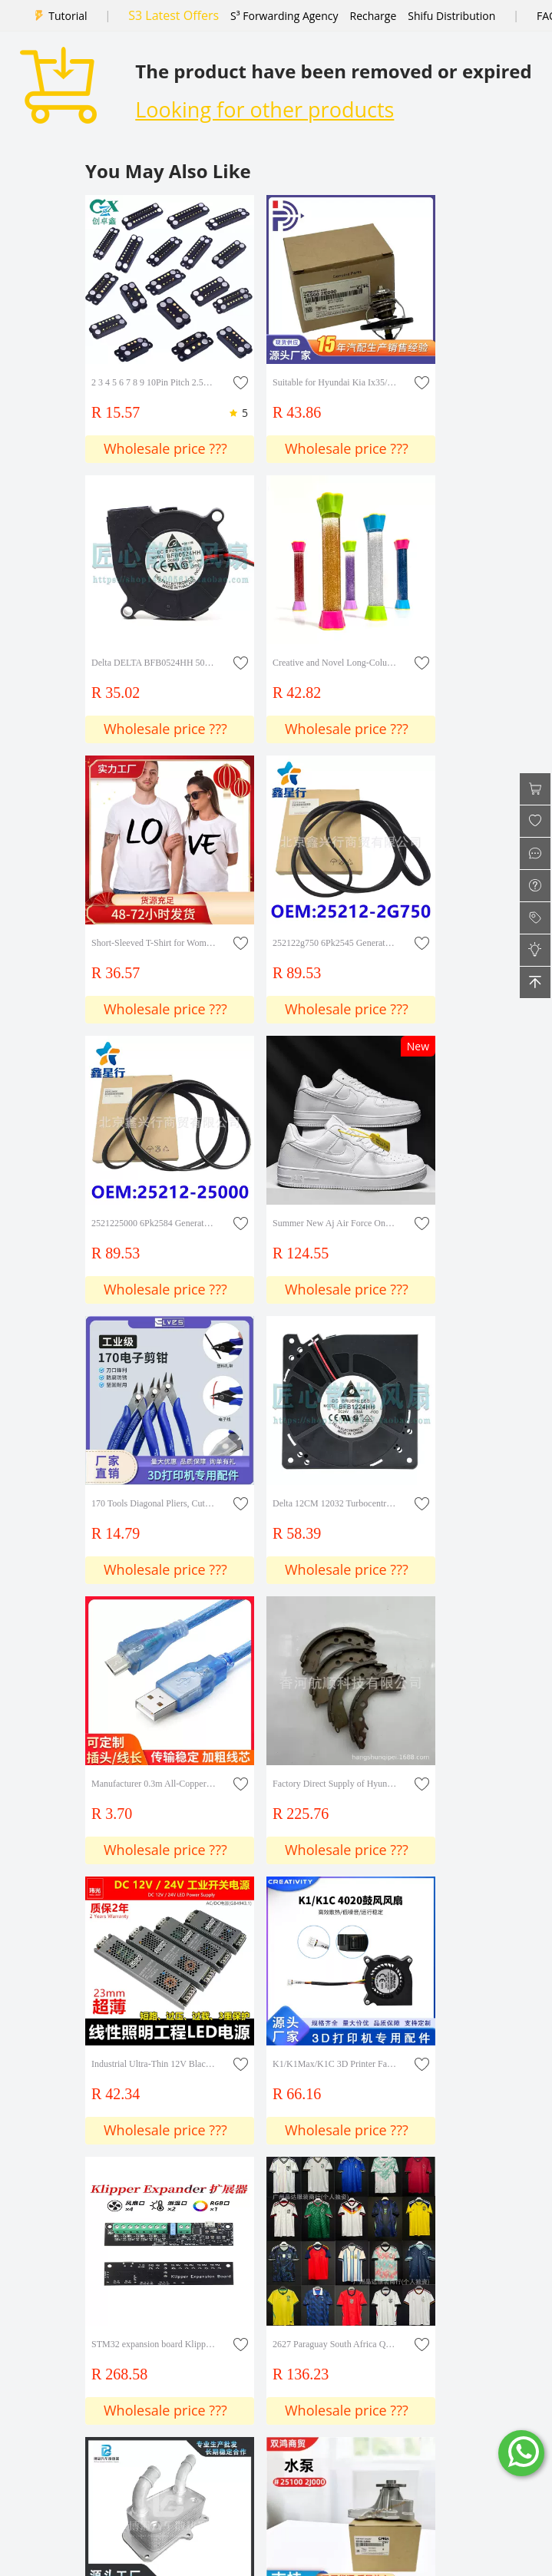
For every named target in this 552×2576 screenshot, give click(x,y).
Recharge (373, 15)
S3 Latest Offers (173, 15)
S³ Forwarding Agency (284, 15)
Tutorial (67, 15)
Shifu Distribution (451, 15)
